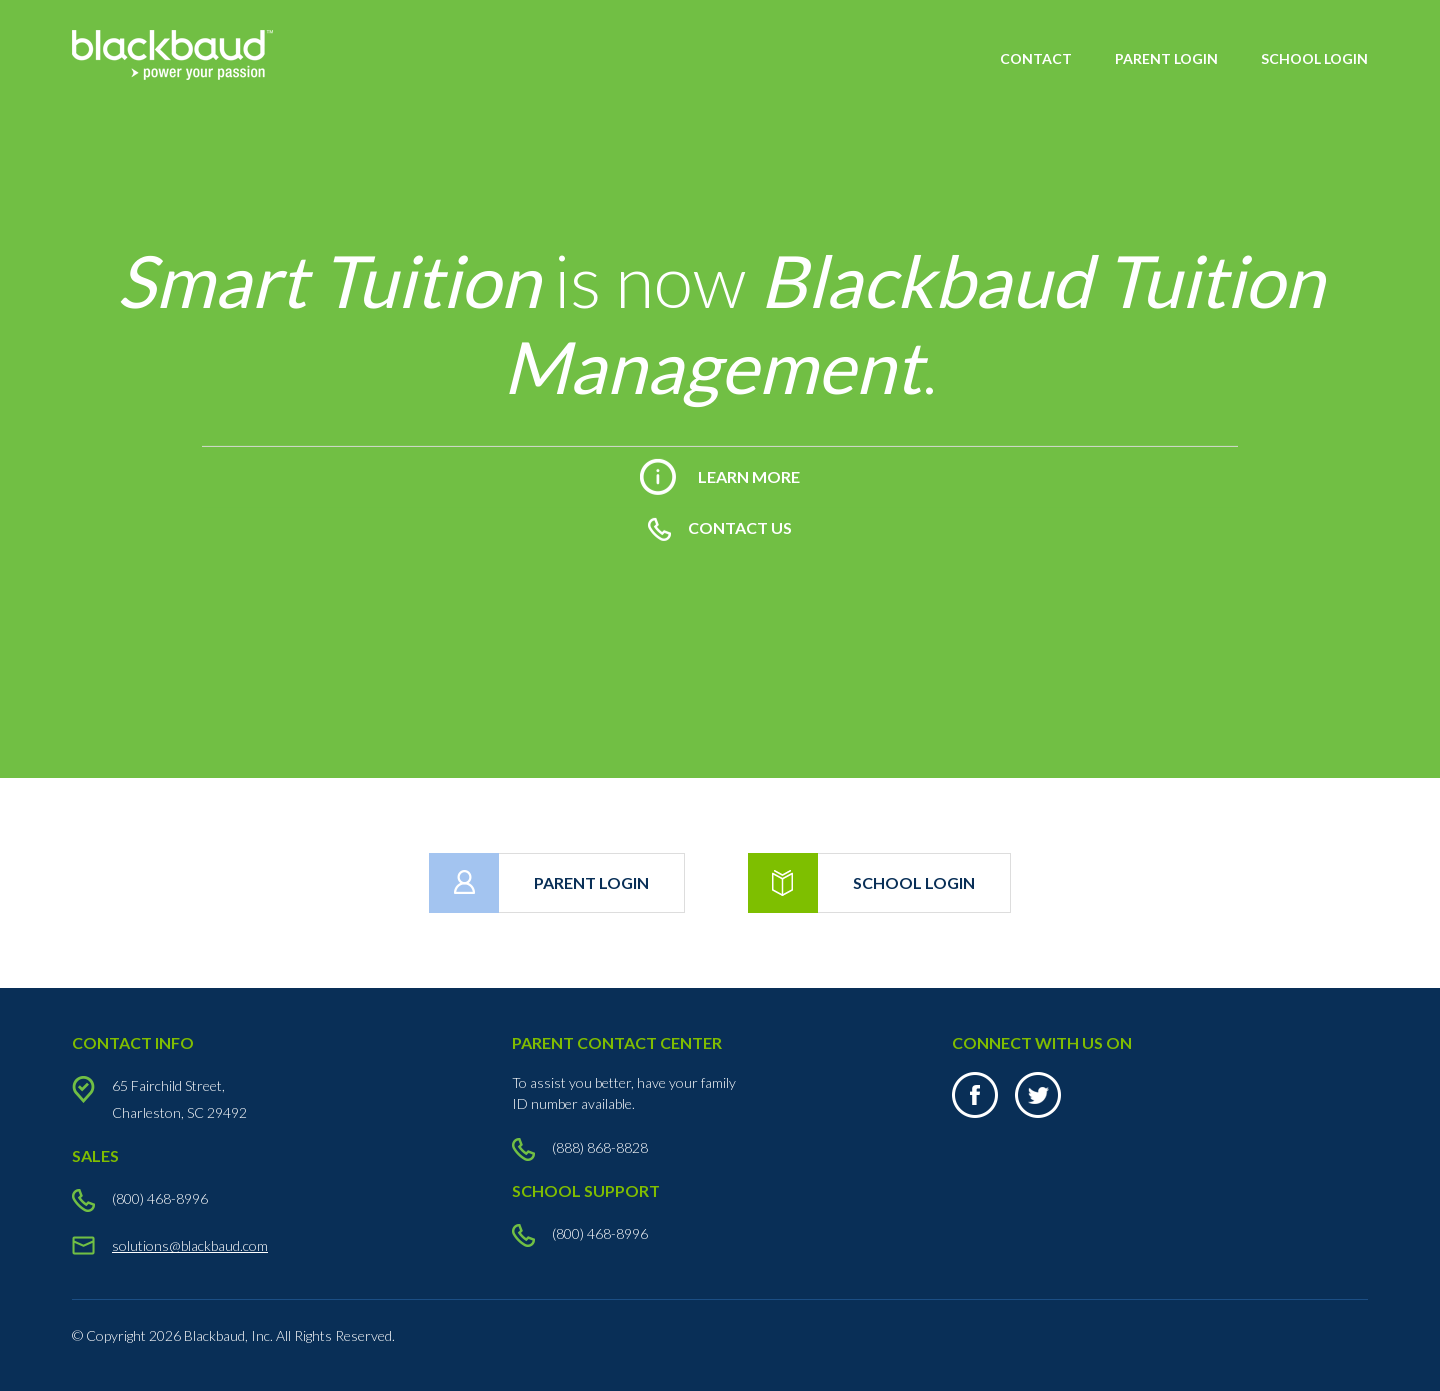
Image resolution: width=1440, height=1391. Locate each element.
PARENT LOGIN (1166, 58)
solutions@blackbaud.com (190, 1245)
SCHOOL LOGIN (1314, 58)
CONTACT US (720, 527)
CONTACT (1036, 58)
